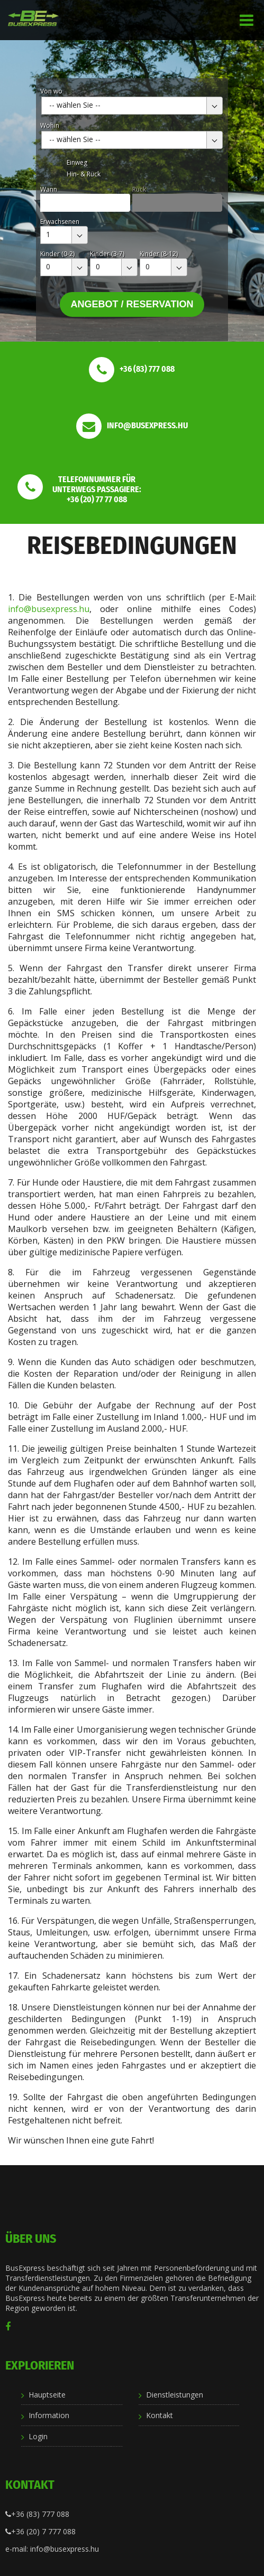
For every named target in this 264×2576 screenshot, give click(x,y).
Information (49, 2415)
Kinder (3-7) (107, 253)
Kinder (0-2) (57, 253)
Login (38, 2436)
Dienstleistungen (174, 2395)
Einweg (77, 162)
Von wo (51, 91)
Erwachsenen (59, 221)
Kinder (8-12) (159, 253)
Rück (139, 189)
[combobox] (132, 106)
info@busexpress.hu (48, 609)
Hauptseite (47, 2395)
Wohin (49, 125)
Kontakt (159, 2415)
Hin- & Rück (84, 174)
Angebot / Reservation (131, 304)
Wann (48, 189)
